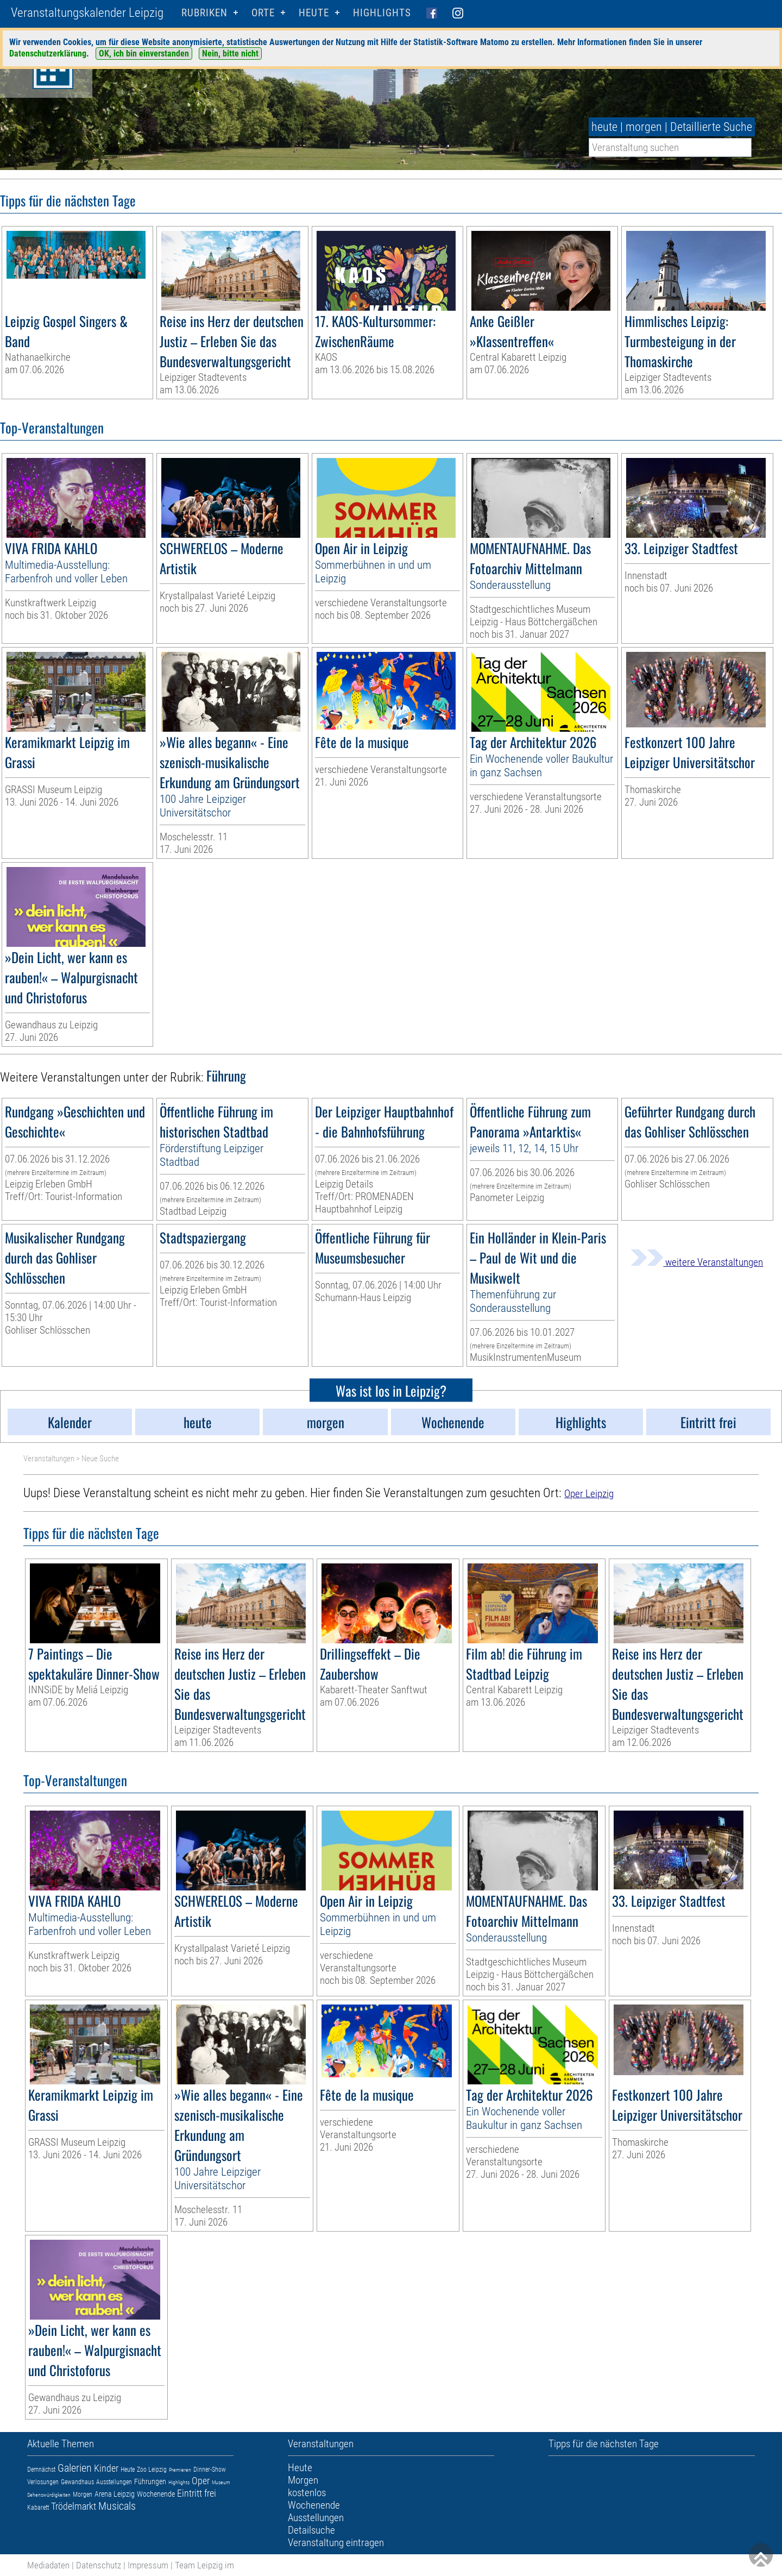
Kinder (106, 2468)
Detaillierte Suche (711, 127)
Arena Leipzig (114, 2494)
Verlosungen (43, 2482)
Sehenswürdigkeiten (49, 2495)
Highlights (382, 13)
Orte (263, 13)
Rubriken (204, 13)
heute (604, 127)
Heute (128, 2469)
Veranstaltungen (48, 1458)
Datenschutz (98, 2565)
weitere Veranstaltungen (696, 1262)
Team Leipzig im (204, 2565)
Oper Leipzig (589, 1493)
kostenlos (307, 2492)
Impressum (148, 2565)
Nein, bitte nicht (230, 53)
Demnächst (41, 2469)
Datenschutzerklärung (47, 53)
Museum (221, 2482)
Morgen (82, 2494)
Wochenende (156, 2494)
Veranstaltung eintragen (336, 2542)
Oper (201, 2480)
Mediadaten (48, 2565)
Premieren (180, 2470)
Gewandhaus (77, 2482)
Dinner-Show (209, 2469)
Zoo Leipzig (152, 2469)
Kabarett (38, 2507)
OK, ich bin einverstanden (144, 53)
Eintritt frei (196, 2493)
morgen (644, 127)
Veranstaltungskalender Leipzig (87, 12)
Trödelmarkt (73, 2506)
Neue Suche (100, 1458)
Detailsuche (311, 2530)
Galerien (75, 2467)
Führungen (150, 2481)
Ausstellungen (114, 2482)
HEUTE (314, 13)
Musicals (117, 2505)
